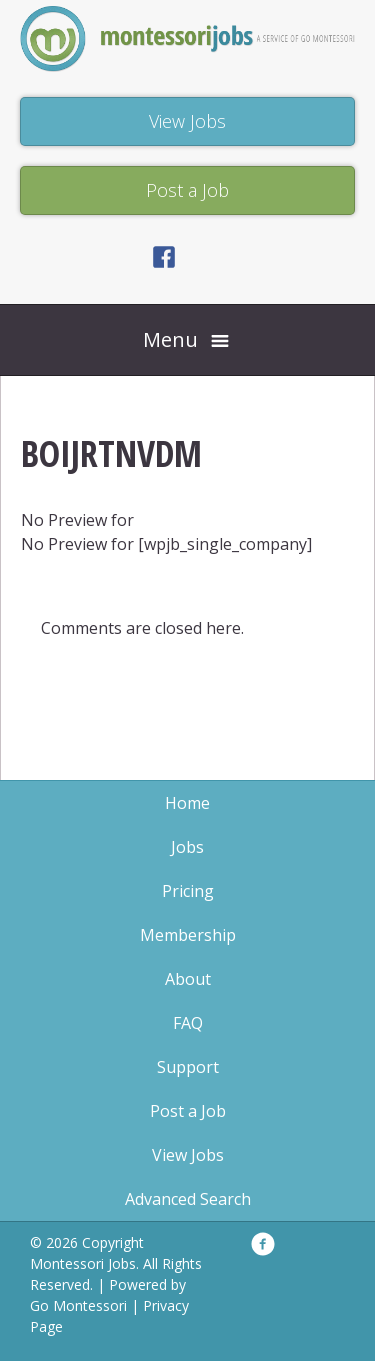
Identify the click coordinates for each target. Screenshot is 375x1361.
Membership (188, 935)
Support (188, 1067)
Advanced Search (188, 1199)
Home (187, 803)
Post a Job (188, 1111)
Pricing (188, 891)
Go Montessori (78, 1305)
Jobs (187, 847)
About (188, 979)
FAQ (188, 1023)
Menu (170, 339)
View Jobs (188, 1155)
